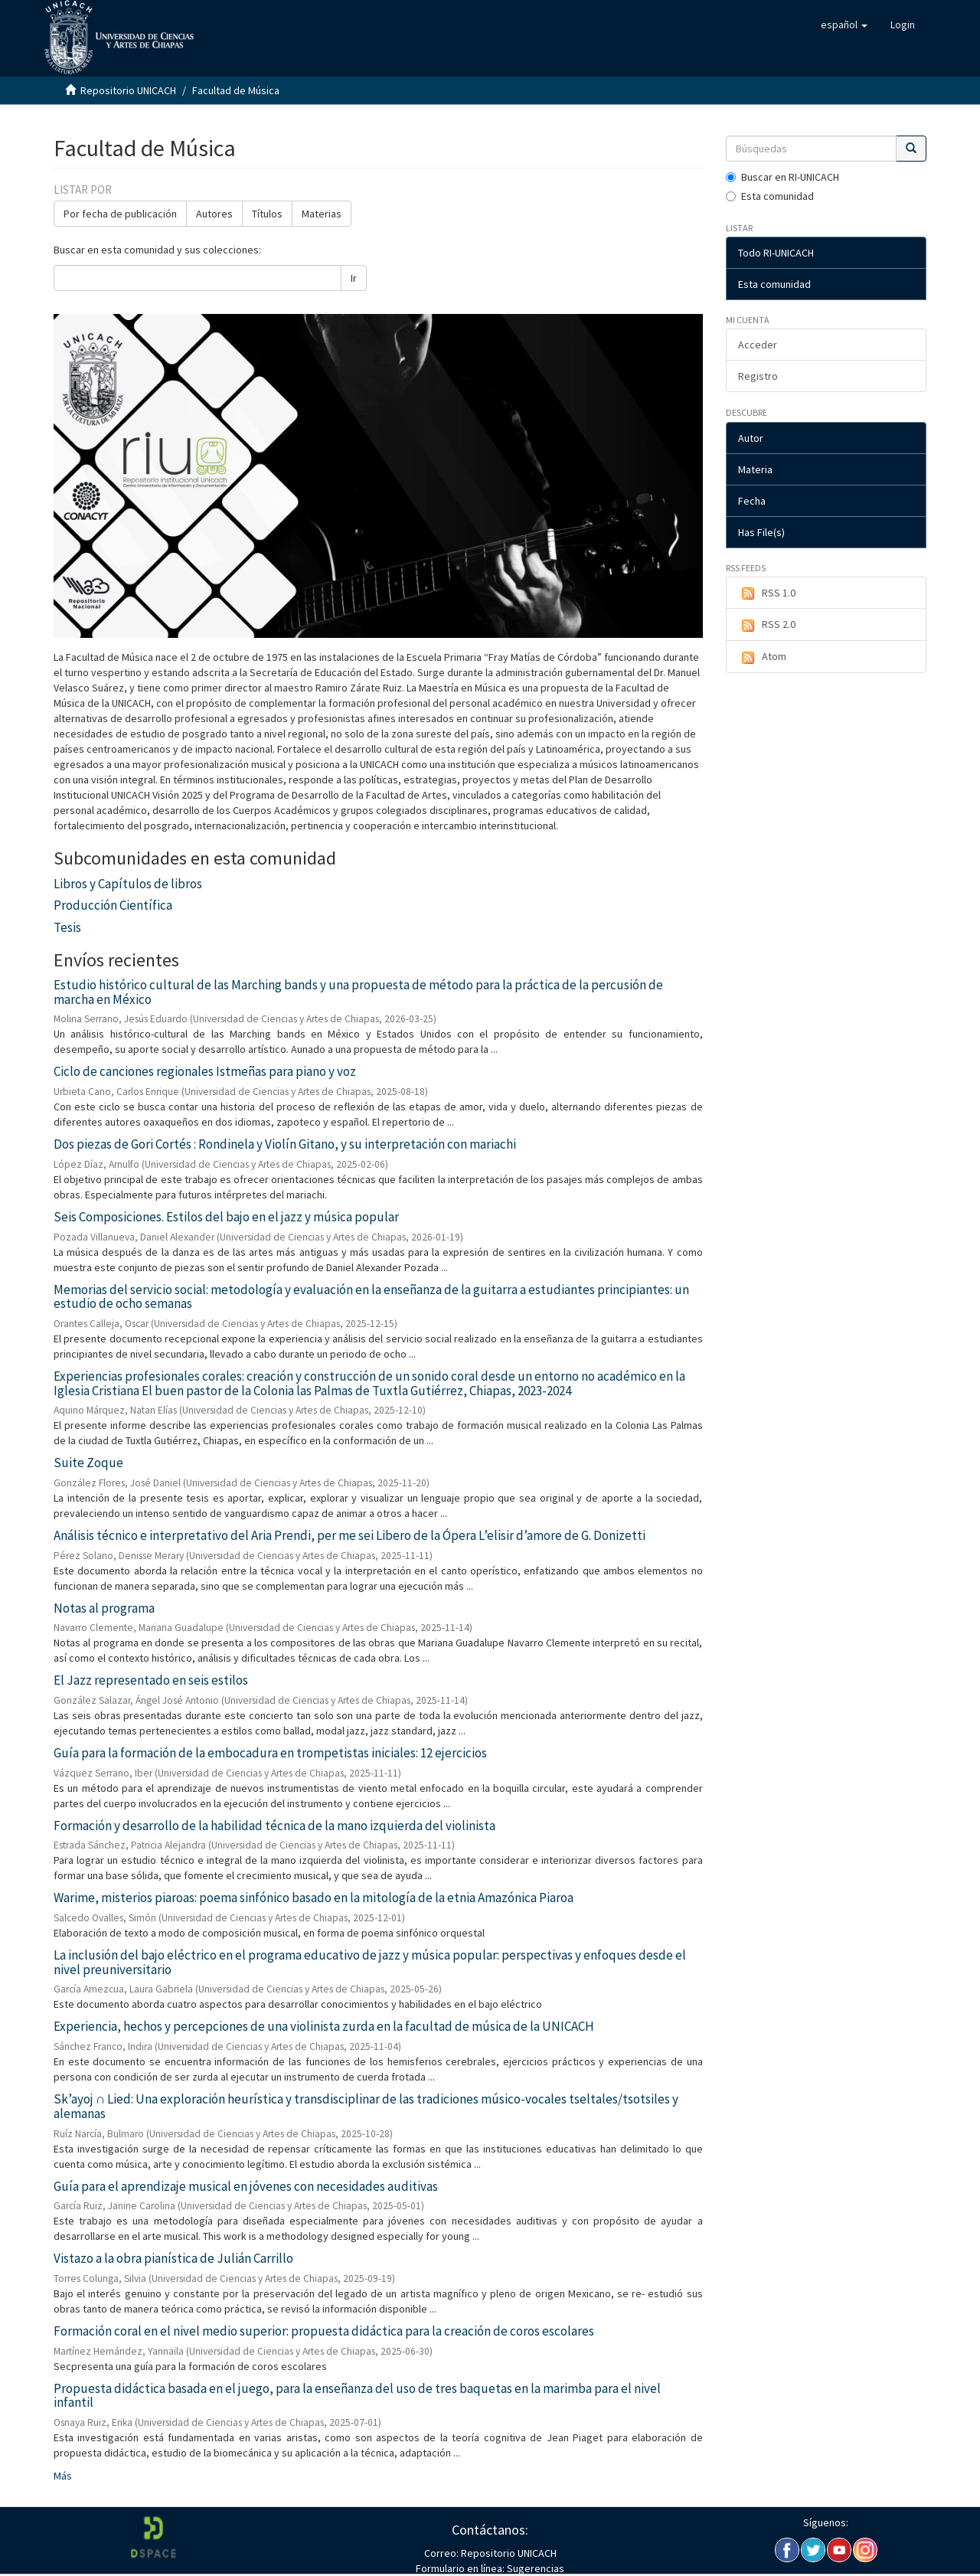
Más (63, 2476)
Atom (762, 657)
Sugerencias (534, 2568)
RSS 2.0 (766, 625)
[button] (844, 24)
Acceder (757, 344)
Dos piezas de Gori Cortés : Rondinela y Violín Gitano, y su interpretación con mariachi (285, 1144)
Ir (354, 278)
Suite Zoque (88, 1462)
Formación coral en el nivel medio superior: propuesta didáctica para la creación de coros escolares (324, 2331)
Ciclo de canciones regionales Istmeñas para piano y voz (205, 1071)
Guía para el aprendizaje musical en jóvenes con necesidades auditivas (246, 2186)
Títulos (267, 214)
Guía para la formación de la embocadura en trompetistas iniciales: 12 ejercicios (270, 1752)
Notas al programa (104, 1608)
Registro (758, 376)
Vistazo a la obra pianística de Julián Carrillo (173, 2258)
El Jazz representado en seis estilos (151, 1680)
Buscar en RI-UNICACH (782, 177)
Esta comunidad (770, 196)
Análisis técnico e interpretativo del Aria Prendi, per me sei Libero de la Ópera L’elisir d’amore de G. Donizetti (349, 1535)
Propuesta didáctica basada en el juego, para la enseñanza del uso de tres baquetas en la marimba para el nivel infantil (357, 2395)
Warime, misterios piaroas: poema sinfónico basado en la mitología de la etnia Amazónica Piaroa (313, 1897)
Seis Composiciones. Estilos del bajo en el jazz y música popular (226, 1216)
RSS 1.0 (766, 593)
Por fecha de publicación (120, 214)
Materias (321, 214)
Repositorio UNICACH (128, 90)
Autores (214, 214)
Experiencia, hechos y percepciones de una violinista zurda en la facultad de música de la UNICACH (324, 2026)
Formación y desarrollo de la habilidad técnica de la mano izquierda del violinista (274, 1825)
